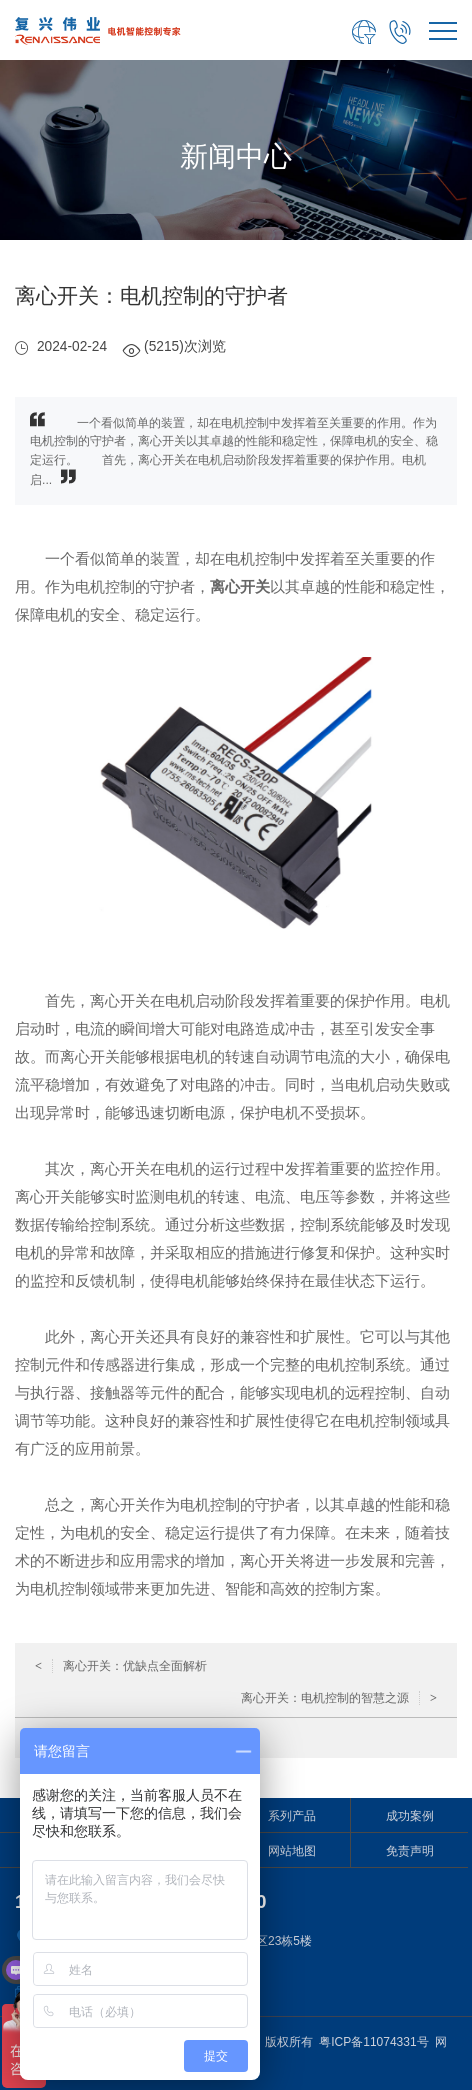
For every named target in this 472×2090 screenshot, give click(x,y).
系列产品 (292, 1816)
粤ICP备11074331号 (373, 2042)
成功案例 (410, 1816)
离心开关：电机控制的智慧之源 (339, 1698)
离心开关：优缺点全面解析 (121, 1666)
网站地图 (292, 1851)
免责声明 (410, 1851)
